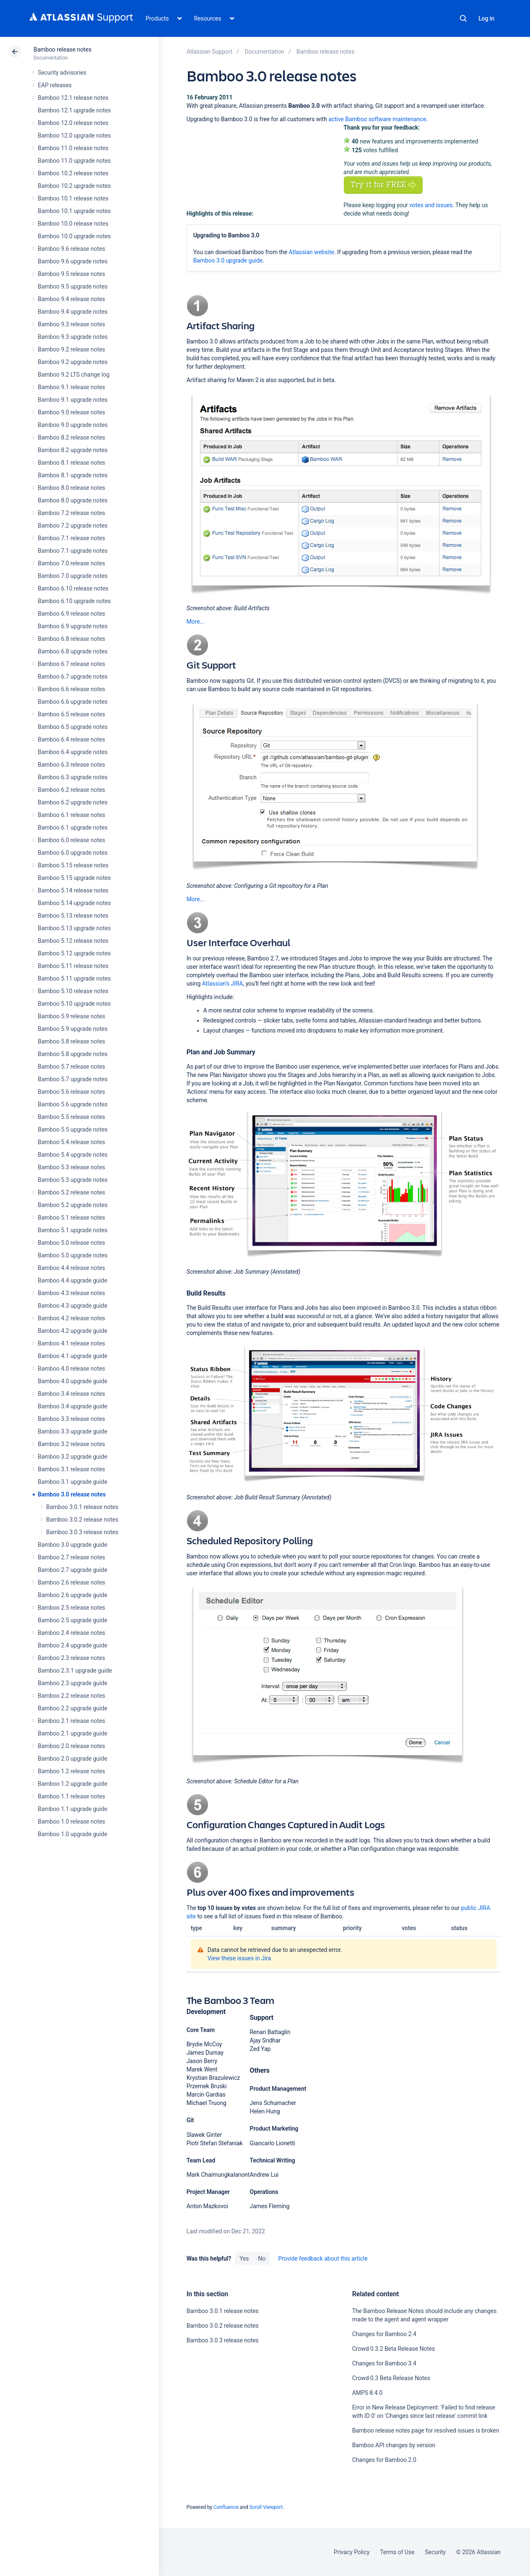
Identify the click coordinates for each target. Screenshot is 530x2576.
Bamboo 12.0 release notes (73, 123)
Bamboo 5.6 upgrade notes (72, 1104)
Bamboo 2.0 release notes (71, 1746)
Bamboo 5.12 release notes (73, 940)
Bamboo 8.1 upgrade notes (72, 475)
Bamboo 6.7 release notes (71, 664)
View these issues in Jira (239, 1958)
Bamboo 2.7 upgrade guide (72, 1569)
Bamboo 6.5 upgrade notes (72, 726)
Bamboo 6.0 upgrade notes (72, 852)
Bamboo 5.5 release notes (71, 1117)
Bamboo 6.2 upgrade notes (72, 802)
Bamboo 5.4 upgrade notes (72, 1154)
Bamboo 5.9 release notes (71, 1016)
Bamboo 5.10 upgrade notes (74, 1003)
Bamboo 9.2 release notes (71, 349)
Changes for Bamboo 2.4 (384, 2334)
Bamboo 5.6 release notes (71, 1091)
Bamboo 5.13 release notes (73, 915)
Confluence (226, 2507)
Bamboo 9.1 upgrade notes (72, 399)
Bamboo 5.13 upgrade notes (74, 928)
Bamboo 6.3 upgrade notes (72, 777)
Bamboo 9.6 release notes (71, 248)
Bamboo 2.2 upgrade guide (72, 1708)
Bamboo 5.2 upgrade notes (72, 1205)
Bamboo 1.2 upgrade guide (72, 1783)
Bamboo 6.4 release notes (71, 739)
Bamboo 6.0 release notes (71, 840)
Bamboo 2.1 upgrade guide (72, 1733)
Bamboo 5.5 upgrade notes (72, 1129)
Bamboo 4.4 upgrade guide (72, 1280)
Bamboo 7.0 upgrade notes (72, 575)
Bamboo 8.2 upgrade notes (72, 450)
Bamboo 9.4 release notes (71, 299)
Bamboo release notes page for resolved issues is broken (425, 2430)
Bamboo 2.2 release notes (71, 1695)
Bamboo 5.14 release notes (73, 890)
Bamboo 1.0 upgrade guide (72, 1834)
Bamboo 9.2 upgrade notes (72, 362)
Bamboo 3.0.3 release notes (82, 1532)
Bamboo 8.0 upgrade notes (72, 500)
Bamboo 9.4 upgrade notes (72, 311)
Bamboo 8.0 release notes (71, 487)
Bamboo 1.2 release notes (71, 1771)
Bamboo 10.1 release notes (73, 198)
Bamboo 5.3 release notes (71, 1167)
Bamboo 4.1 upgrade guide (72, 1356)
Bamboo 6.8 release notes (71, 638)
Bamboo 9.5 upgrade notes (72, 286)
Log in (486, 18)
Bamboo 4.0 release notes (71, 1368)
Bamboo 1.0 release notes (71, 1821)
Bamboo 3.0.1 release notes (82, 1507)
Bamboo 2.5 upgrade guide (72, 1620)
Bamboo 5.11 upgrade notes (74, 978)
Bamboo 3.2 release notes (71, 1444)
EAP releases (55, 85)
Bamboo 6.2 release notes (71, 789)
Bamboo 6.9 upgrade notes (72, 626)
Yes (244, 2258)
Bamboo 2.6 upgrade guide (72, 1595)
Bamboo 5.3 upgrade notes (72, 1179)
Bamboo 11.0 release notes (73, 148)
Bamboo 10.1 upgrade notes (74, 211)
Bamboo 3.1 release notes (71, 1469)
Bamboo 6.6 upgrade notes (72, 701)
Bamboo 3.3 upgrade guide (72, 1431)
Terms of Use (397, 2552)
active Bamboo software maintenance (377, 119)
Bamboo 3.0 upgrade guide (72, 1544)
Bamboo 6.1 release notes (71, 815)
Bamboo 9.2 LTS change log (73, 374)
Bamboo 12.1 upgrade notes (74, 110)
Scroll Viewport (266, 2507)
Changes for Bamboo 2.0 (384, 2459)
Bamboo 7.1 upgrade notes (72, 550)
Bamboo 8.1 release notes (71, 462)
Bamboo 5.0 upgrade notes (72, 1255)
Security (435, 2552)
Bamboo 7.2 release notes (71, 513)
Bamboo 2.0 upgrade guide (72, 1758)
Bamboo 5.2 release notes (71, 1192)
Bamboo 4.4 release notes (71, 1268)
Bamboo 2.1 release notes (71, 1720)
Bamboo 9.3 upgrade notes (72, 336)
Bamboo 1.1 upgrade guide (72, 1809)
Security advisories (62, 72)
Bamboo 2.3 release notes (71, 1658)
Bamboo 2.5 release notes (71, 1607)
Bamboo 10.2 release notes (73, 173)
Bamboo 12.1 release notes (73, 97)
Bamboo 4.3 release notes (71, 1293)
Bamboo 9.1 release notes (71, 387)
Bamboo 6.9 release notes (71, 613)
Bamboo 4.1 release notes (71, 1343)
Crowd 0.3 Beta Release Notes (391, 2378)
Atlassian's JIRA (222, 983)
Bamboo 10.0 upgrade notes (74, 236)
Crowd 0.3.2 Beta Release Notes (393, 2348)
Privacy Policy (351, 2552)
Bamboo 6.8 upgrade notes (72, 651)
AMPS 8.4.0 (367, 2392)
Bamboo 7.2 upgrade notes (72, 525)
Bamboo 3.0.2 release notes (82, 1519)
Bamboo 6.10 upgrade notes (74, 601)
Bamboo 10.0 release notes (73, 223)
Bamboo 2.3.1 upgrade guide (75, 1670)
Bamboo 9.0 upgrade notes (72, 425)
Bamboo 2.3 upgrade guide (72, 1683)
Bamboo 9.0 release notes (71, 412)
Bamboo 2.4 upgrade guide (72, 1645)
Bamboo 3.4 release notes (71, 1393)
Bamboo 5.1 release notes (71, 1217)
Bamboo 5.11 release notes (73, 966)
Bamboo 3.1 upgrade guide (72, 1481)
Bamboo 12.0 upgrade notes (74, 135)
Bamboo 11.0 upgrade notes (74, 160)
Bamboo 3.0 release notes (72, 1494)
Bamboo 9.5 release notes (71, 274)
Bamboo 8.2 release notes (71, 437)
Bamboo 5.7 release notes (71, 1066)
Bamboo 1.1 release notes (71, 1796)
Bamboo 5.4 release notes (71, 1142)
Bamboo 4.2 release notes (71, 1318)
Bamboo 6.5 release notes (71, 714)
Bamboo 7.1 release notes (71, 538)
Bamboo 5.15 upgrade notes (74, 877)
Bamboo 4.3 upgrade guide (72, 1305)
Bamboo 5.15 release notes (73, 865)
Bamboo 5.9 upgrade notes (72, 1028)
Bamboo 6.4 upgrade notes (72, 752)
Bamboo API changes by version (394, 2445)
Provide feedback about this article (322, 2258)
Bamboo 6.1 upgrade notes (72, 827)
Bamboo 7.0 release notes (71, 563)
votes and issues (430, 205)
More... (196, 621)
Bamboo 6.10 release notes (73, 588)
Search (463, 18)
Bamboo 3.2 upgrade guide (72, 1456)
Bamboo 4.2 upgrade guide (72, 1330)
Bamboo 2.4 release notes (71, 1632)
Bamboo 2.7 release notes (71, 1557)
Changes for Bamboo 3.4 (384, 2363)
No (262, 2258)
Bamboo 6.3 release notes (71, 764)
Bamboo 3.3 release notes (71, 1418)
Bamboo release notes (62, 49)
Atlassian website (311, 252)
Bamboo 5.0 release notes (71, 1242)
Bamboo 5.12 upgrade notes (74, 953)
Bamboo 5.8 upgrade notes (72, 1054)
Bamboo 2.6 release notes (71, 1582)
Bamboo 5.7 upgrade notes (72, 1079)
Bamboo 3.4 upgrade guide (72, 1406)
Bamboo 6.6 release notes (71, 689)
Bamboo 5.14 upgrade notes (74, 903)
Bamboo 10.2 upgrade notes (74, 185)
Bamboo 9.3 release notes (71, 324)
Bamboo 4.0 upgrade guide (72, 1381)
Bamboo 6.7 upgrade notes (72, 676)
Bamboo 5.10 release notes (73, 991)
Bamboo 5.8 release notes (71, 1041)
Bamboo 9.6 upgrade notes (72, 261)
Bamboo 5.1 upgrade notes (72, 1230)
